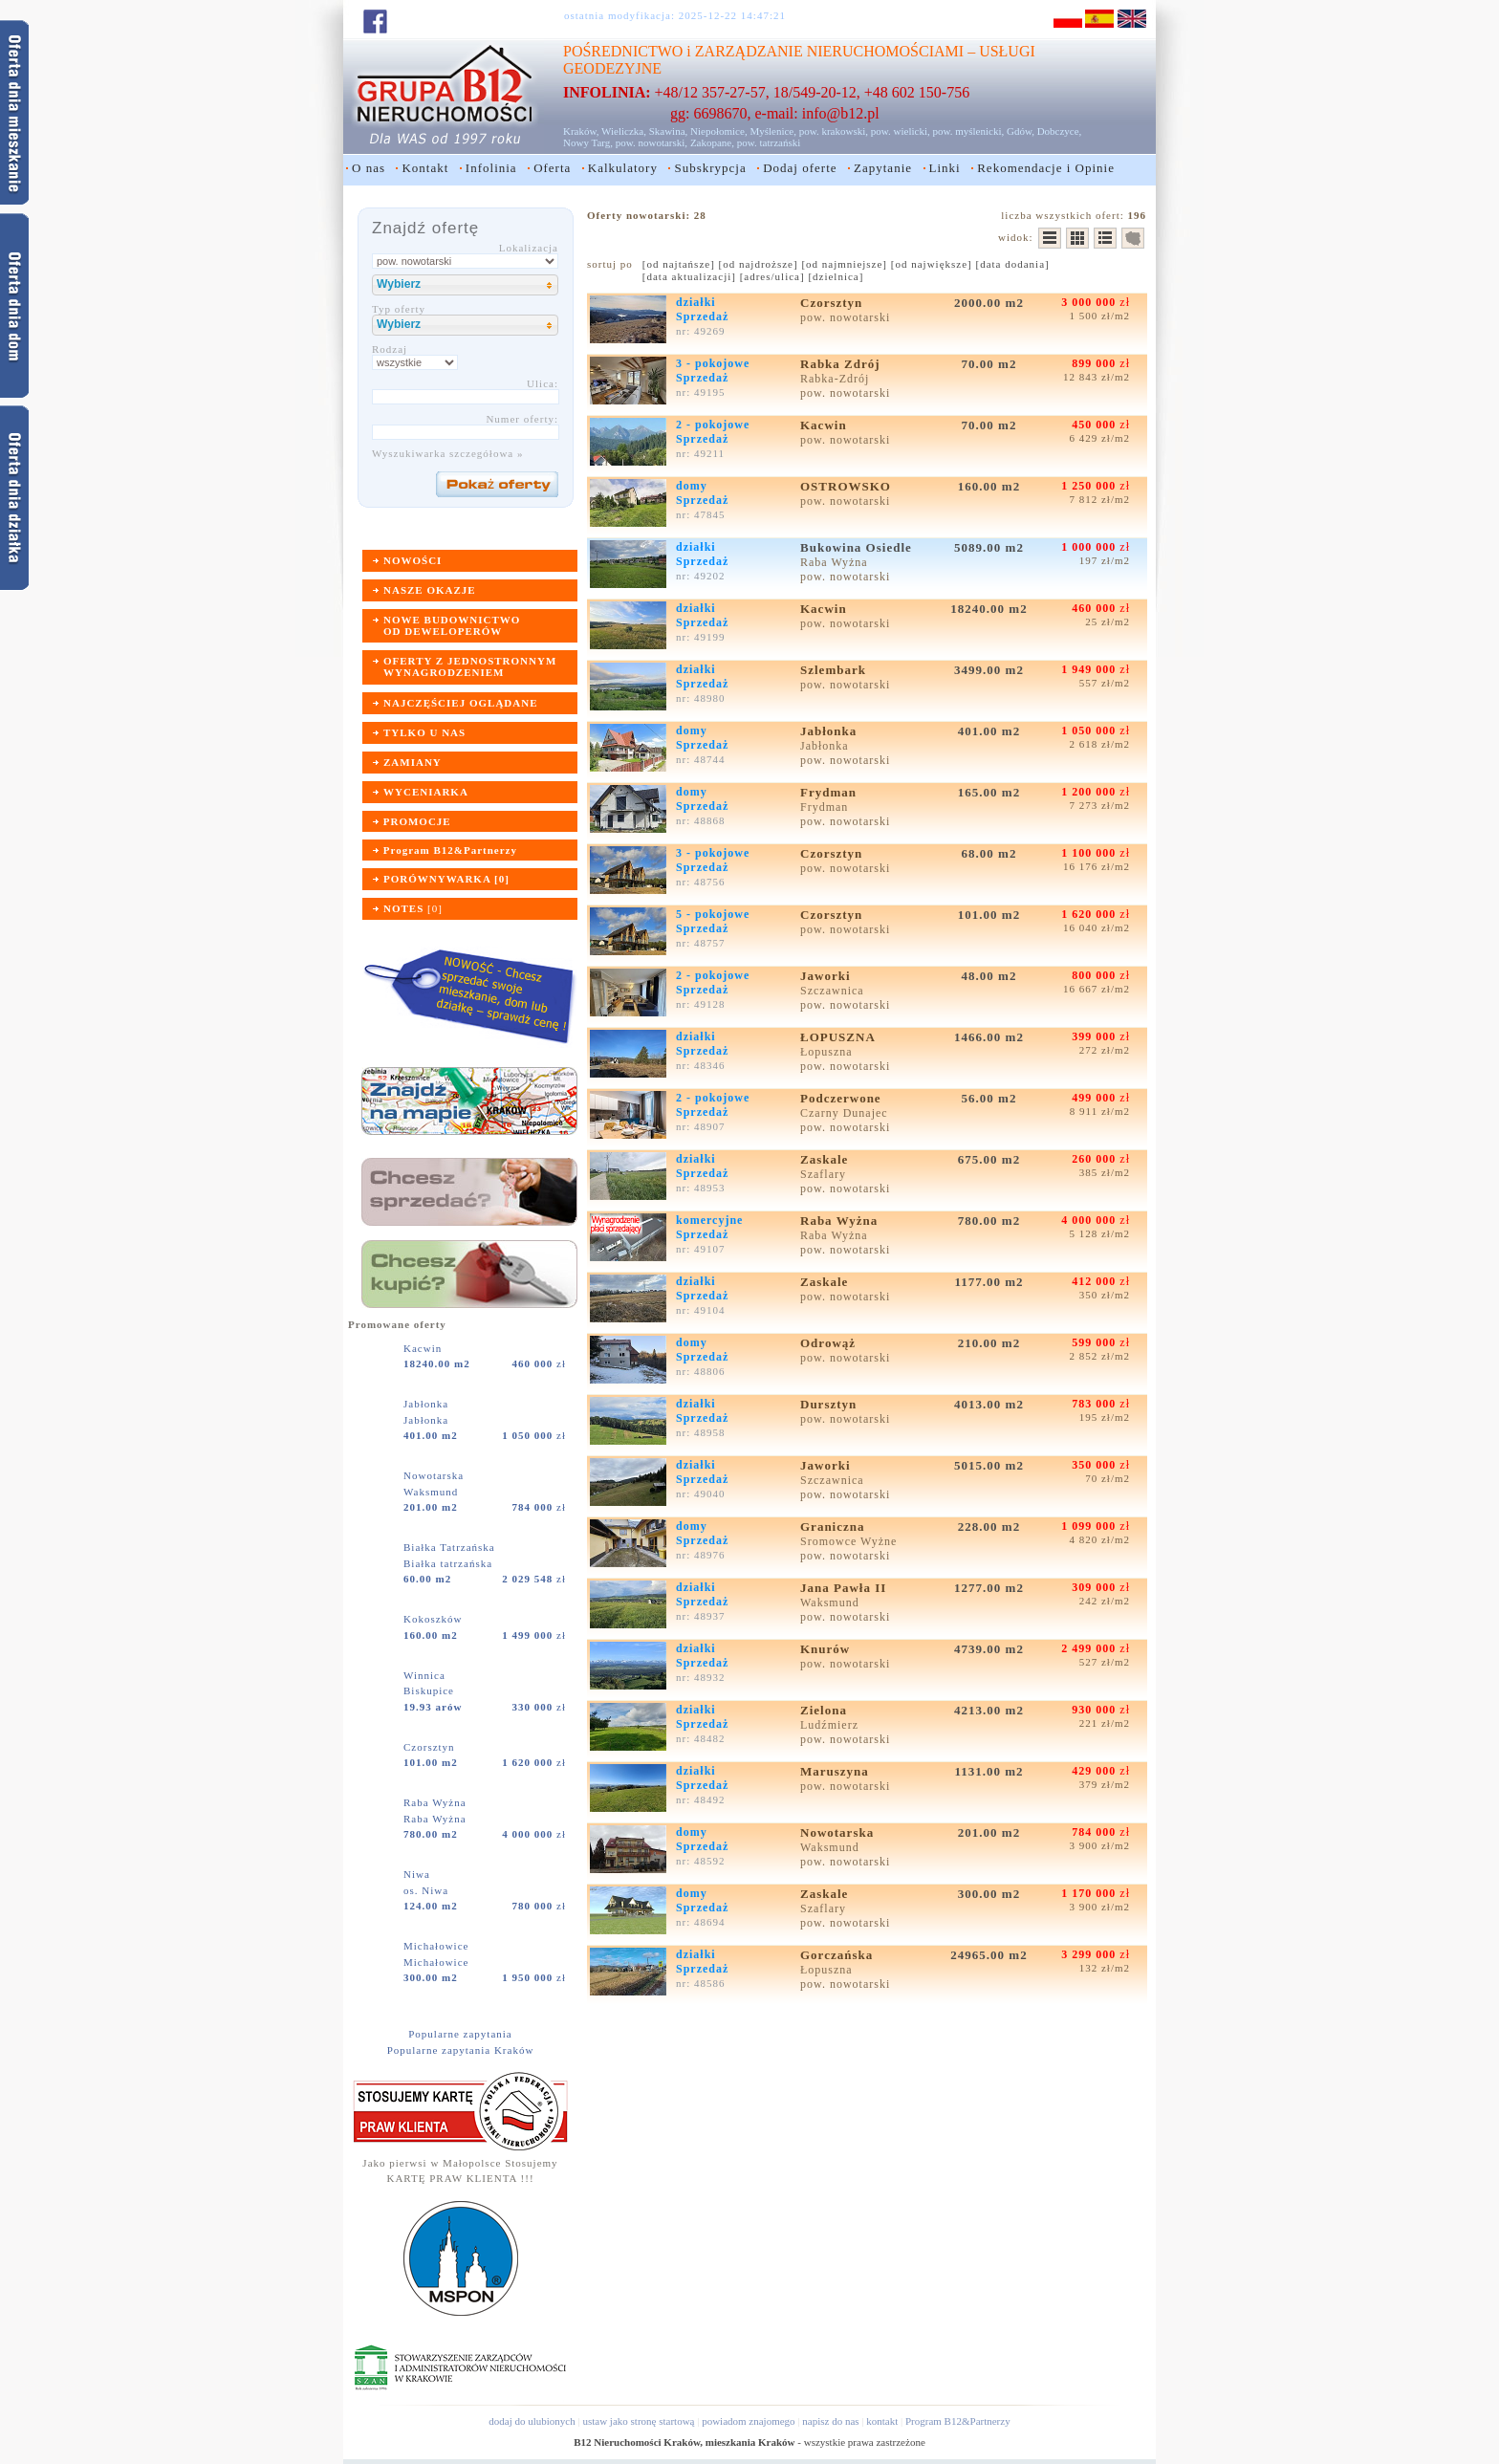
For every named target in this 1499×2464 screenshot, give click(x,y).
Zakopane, (712, 142)
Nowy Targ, (588, 142)
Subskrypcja (710, 168)
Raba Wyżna (436, 1802)
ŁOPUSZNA (839, 1037)
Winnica (426, 1675)
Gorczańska (838, 1955)
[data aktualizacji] (689, 276)
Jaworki (827, 976)
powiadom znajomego (748, 2421)
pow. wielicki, (900, 131)
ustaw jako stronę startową (638, 2421)
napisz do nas (830, 2421)
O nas (368, 168)
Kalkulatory (623, 168)
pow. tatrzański (769, 142)
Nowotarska (435, 1475)
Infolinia (491, 168)
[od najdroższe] (758, 264)
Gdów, (1020, 131)
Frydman (830, 792)
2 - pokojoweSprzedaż (713, 432)
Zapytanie (883, 168)
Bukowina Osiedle (858, 547)
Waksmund (430, 1491)
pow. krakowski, (833, 131)
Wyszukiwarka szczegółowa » (448, 453)
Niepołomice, (719, 131)
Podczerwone (842, 1098)
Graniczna (834, 1526)
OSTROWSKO (847, 486)
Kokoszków (434, 1618)
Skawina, (668, 131)
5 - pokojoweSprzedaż (713, 921)
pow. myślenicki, (968, 131)
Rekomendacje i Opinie (1046, 168)
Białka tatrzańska (447, 1563)
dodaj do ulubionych (532, 2421)
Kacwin (424, 1348)
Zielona (825, 1710)
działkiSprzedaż (702, 309)
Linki (945, 168)
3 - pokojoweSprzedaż (713, 370)
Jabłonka (427, 1403)
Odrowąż (829, 1343)
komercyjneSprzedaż (709, 1227)
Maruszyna (836, 1771)
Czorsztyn (430, 1747)
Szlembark (835, 670)
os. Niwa (425, 1890)
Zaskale (826, 1159)
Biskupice (428, 1690)
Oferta (552, 168)
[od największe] (931, 264)
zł (539, 1363)
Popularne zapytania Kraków (460, 2050)
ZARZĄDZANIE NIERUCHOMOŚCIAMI (829, 51)
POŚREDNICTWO (623, 51)
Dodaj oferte (799, 168)
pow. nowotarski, (651, 142)
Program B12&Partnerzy (957, 2421)
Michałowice (437, 1946)
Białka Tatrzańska (451, 1547)
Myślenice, (773, 131)
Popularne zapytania (460, 2033)
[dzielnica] (835, 276)
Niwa (418, 1874)
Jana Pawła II (845, 1588)
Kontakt (425, 168)
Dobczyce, (1059, 131)
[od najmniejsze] (844, 264)
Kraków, (580, 131)
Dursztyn (830, 1404)
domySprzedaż (702, 493)
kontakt (882, 2421)
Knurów (827, 1649)
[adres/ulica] (772, 276)
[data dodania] (1013, 264)
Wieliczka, (623, 131)
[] (413, 908)
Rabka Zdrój (842, 364)
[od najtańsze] (678, 264)
